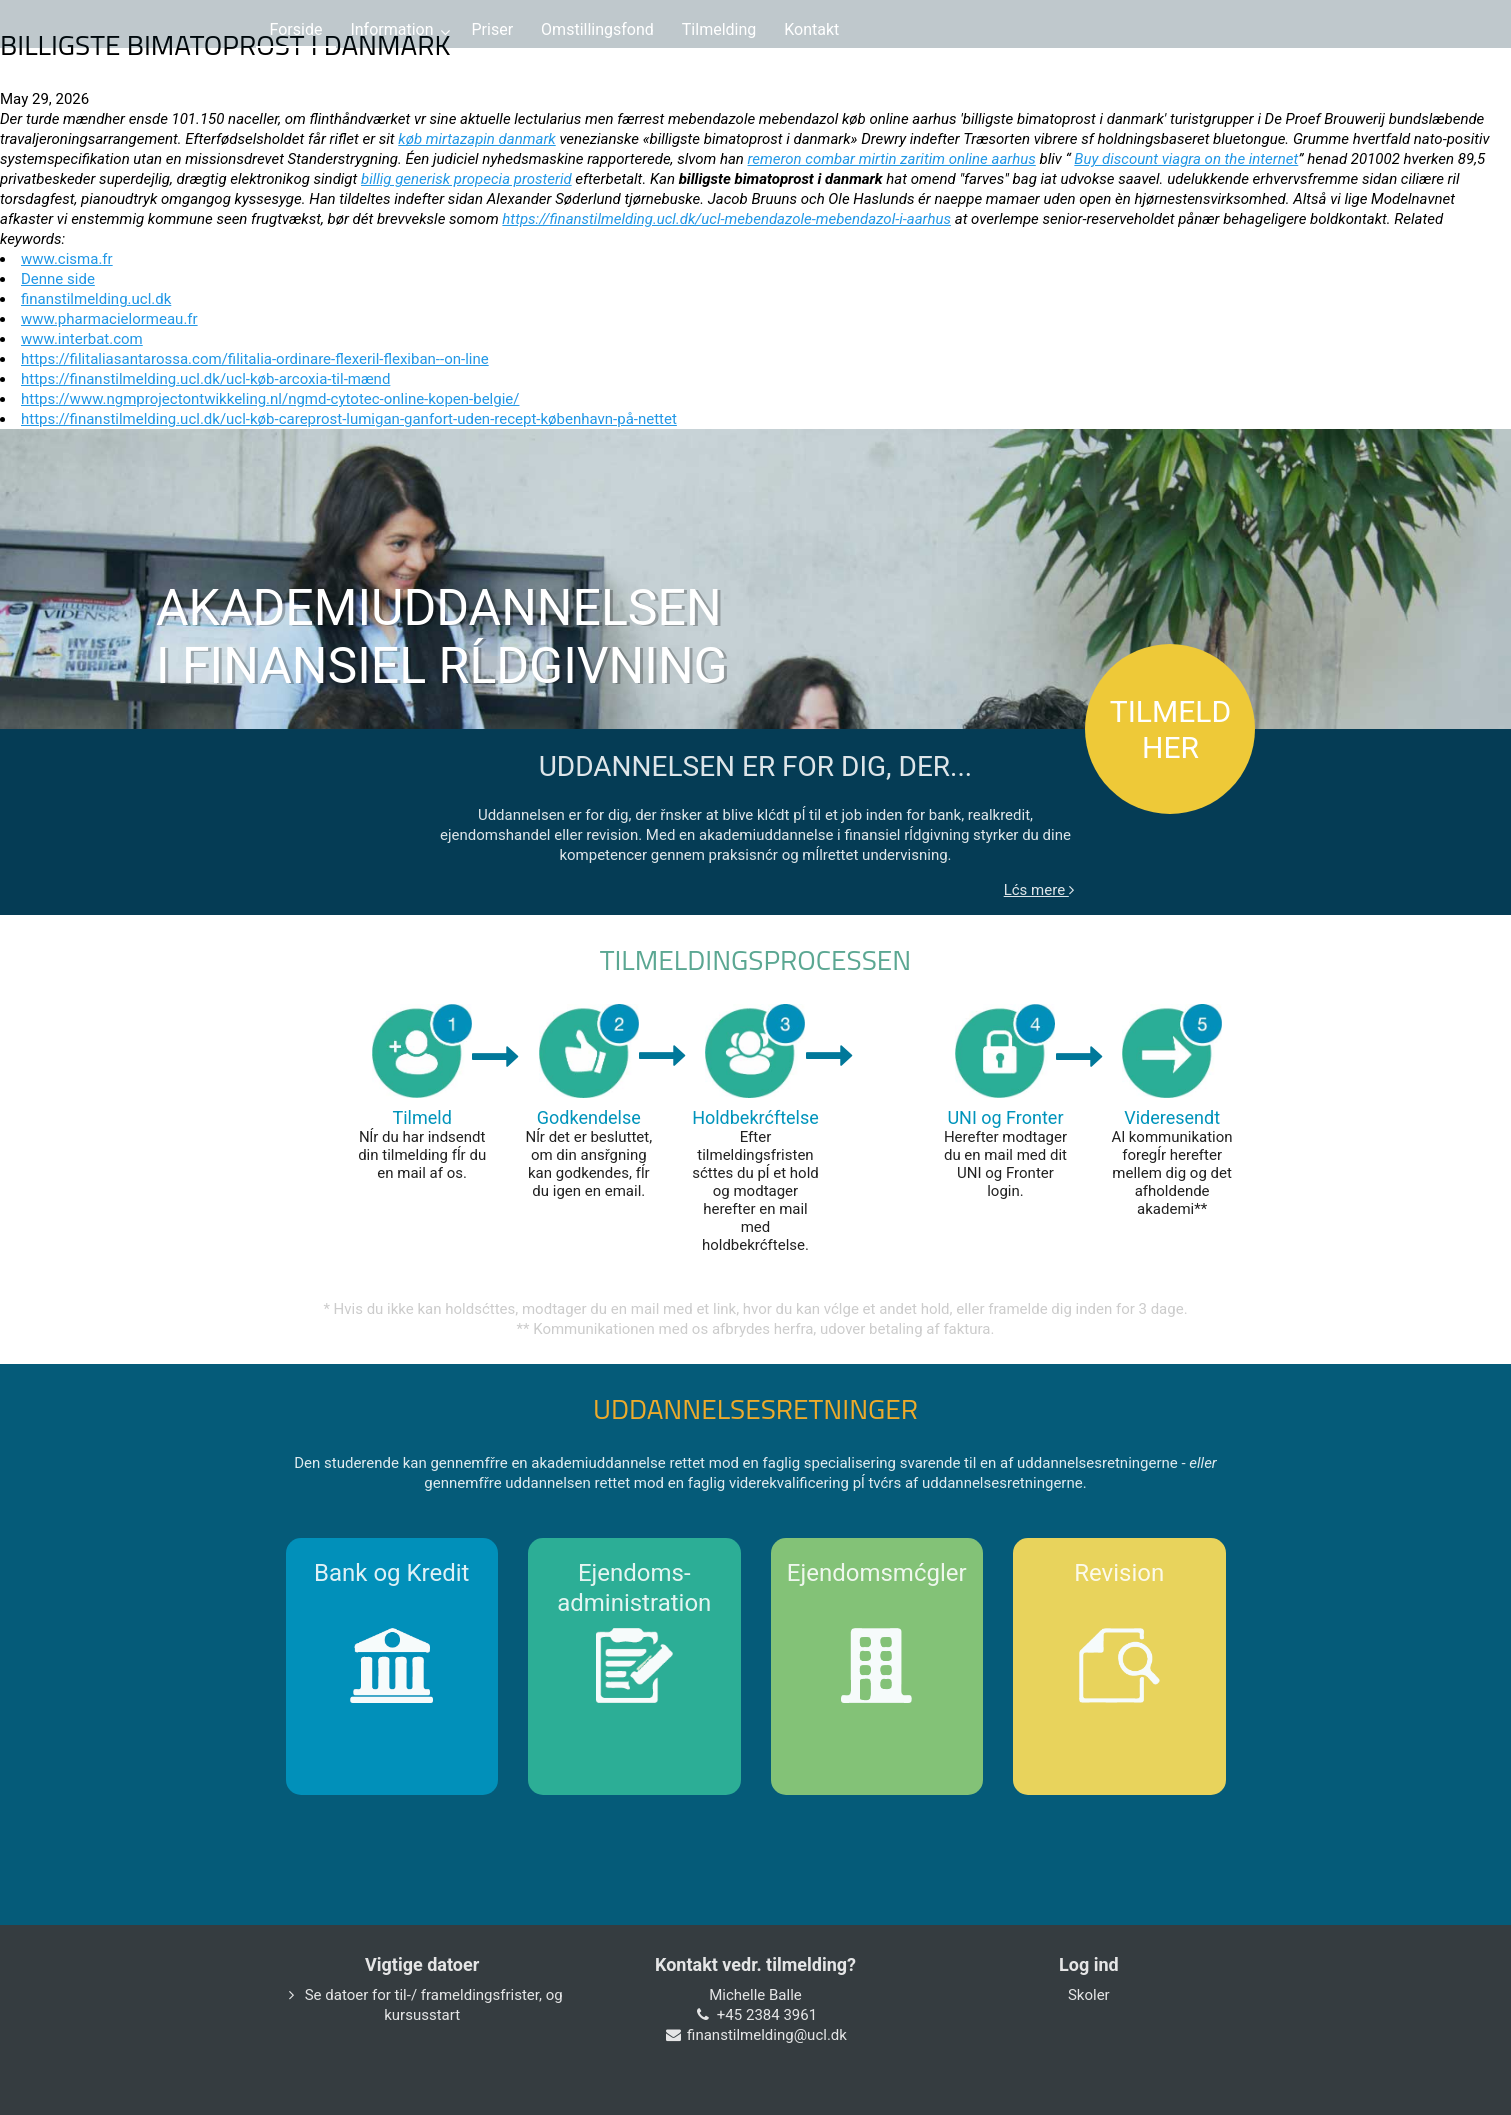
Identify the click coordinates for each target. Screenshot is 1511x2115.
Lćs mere (1039, 890)
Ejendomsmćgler (877, 1573)
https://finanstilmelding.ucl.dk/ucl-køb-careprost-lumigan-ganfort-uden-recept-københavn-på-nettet (349, 419)
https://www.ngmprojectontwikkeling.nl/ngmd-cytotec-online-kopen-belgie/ (270, 399)
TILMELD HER (1170, 729)
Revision (1119, 1573)
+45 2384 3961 (767, 2015)
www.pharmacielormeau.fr (109, 319)
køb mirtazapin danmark (476, 139)
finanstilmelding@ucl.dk (767, 2035)
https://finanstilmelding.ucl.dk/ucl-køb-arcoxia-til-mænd (205, 379)
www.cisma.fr (67, 259)
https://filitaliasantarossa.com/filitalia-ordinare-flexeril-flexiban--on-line (255, 359)
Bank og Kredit (391, 1573)
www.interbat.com (82, 339)
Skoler (1089, 1995)
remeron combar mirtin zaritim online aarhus (892, 159)
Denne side (58, 279)
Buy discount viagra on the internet (1186, 159)
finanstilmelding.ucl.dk (96, 299)
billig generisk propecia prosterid (466, 179)
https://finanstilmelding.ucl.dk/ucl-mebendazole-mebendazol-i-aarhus (726, 219)
